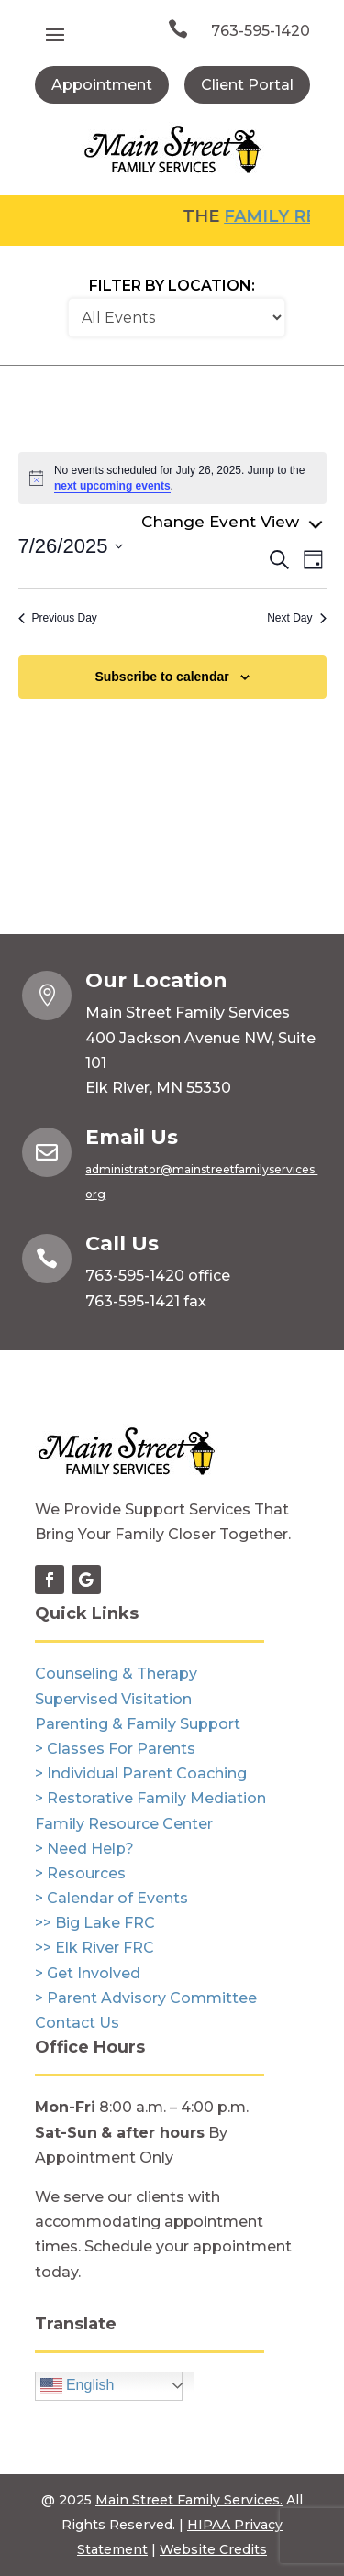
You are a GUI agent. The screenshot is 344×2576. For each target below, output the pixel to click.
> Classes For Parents (115, 1748)
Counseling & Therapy (116, 1673)
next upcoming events (112, 485)
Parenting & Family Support (137, 1724)
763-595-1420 (260, 30)
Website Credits (213, 2549)
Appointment (101, 85)
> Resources (80, 1873)
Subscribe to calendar (161, 676)
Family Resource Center (124, 1824)
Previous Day (57, 617)
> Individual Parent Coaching (141, 1773)
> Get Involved (87, 1973)
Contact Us (77, 2022)
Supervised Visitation (113, 1699)
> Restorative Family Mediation (150, 1798)
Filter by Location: (172, 285)
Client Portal (247, 85)
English (77, 2386)
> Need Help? (84, 1848)
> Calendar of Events (111, 1898)
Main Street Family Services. (189, 2500)
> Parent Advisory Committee (146, 1998)
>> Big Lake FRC (95, 1923)
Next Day (296, 617)
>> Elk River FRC (94, 1947)
